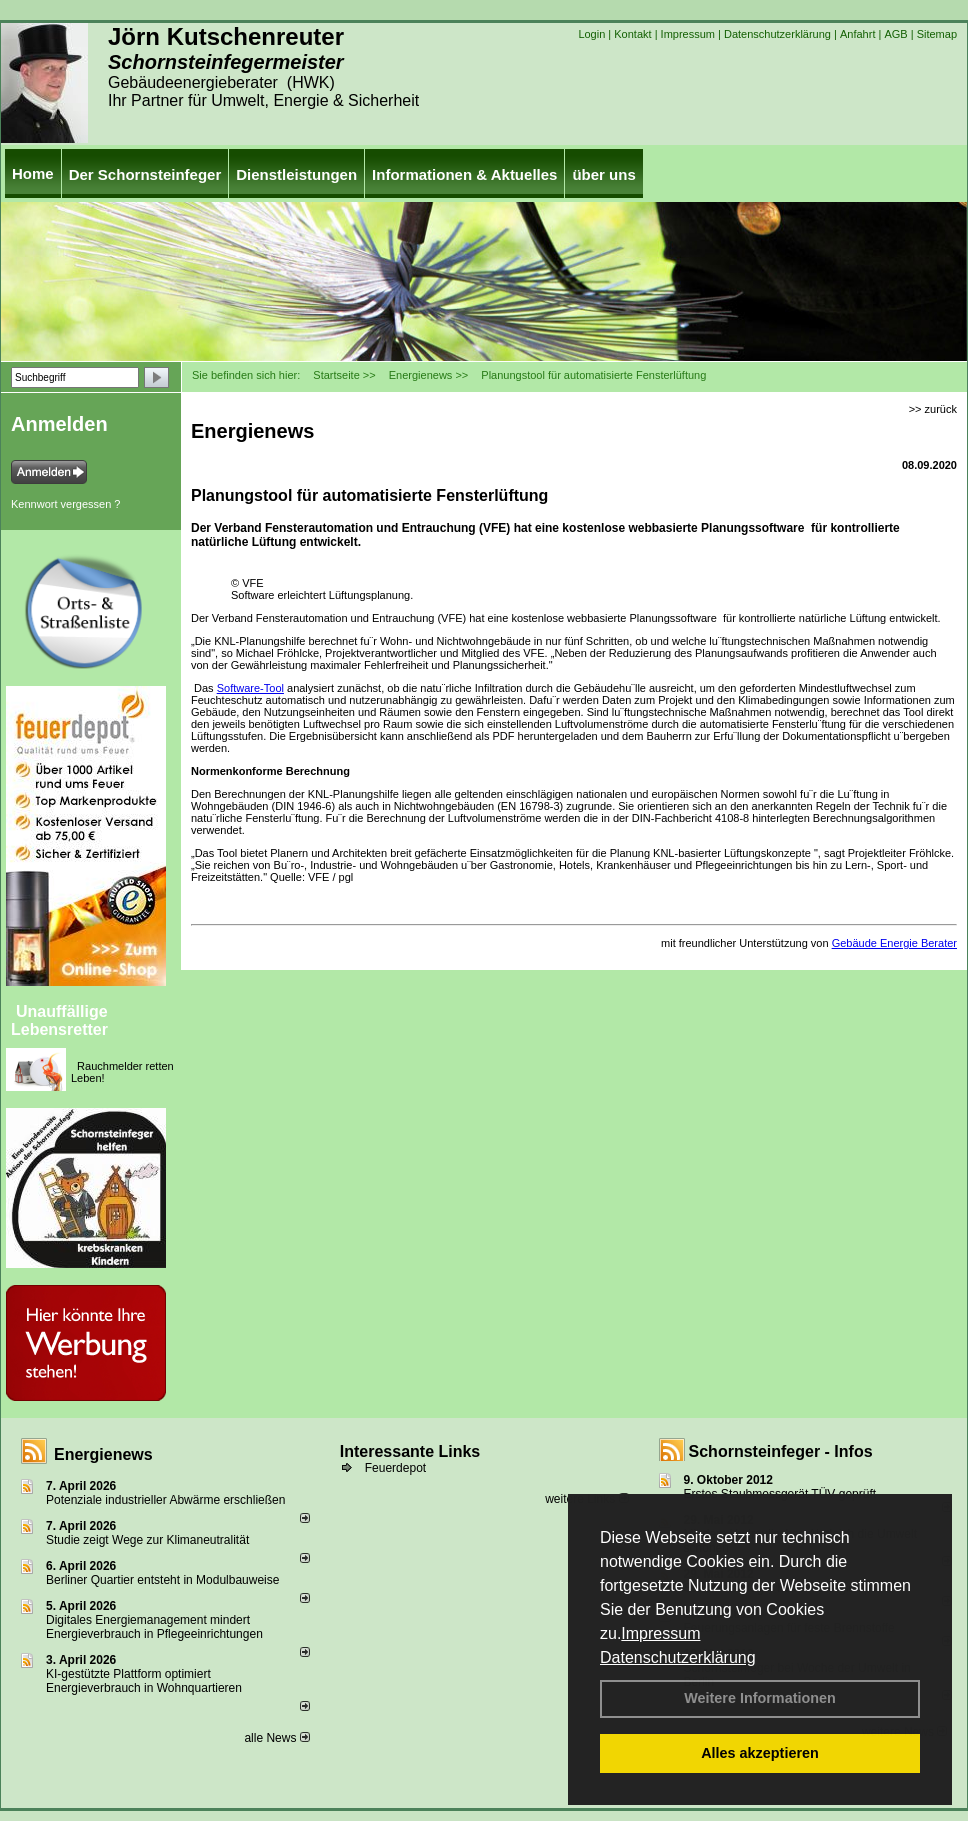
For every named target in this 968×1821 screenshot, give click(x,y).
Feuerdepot (395, 1468)
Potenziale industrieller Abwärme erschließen (165, 1500)
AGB (895, 34)
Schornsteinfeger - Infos (781, 1451)
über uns (603, 174)
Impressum (660, 1633)
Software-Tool (250, 688)
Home (33, 173)
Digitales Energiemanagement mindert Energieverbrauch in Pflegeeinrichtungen (154, 1627)
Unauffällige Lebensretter (59, 1020)
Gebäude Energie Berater (894, 943)
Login (591, 34)
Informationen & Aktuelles (464, 174)
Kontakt (632, 34)
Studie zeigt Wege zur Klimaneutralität (147, 1540)
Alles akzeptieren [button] (760, 1753)
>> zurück (933, 409)
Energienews (103, 1454)
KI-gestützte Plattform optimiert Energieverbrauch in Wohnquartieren (144, 1681)
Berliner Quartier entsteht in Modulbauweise (162, 1580)
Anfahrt (857, 34)
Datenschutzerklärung (678, 1657)
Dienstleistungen (296, 174)
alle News (276, 1738)
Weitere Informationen (760, 1698)
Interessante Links (410, 1451)
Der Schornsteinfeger (145, 174)
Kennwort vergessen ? (65, 504)
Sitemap (937, 34)
